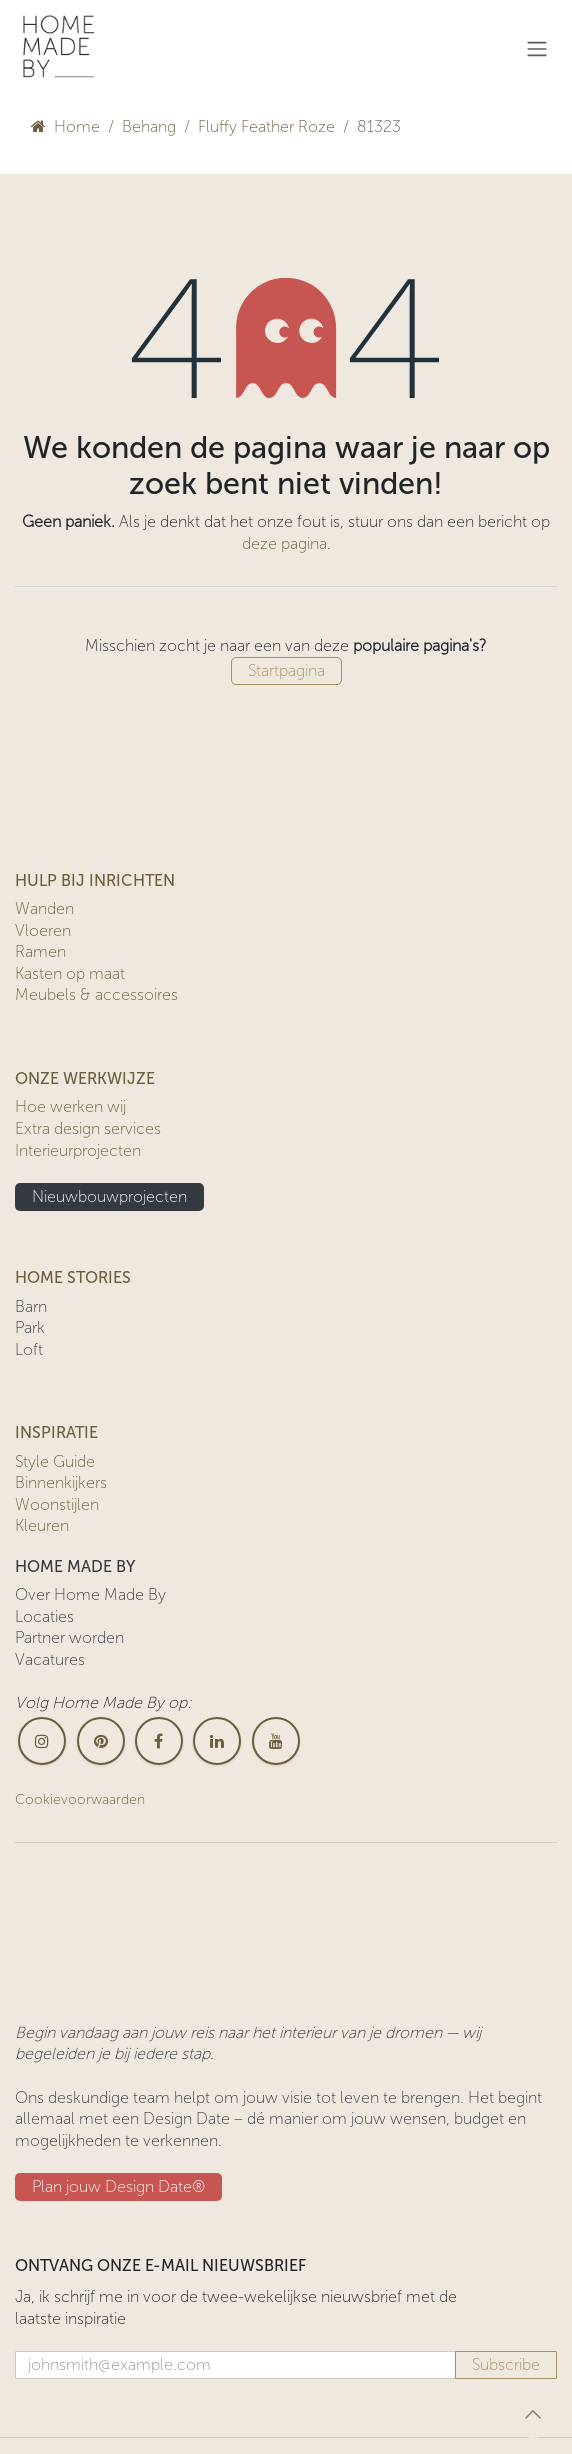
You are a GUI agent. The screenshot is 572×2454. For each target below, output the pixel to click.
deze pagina (284, 543)
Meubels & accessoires (96, 994)
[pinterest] (101, 1741)
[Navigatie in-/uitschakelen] (537, 48)
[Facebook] (159, 1741)
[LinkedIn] (217, 1741)
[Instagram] (42, 1741)
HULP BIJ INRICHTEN (95, 880)
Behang (149, 126)
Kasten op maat (70, 973)
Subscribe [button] (506, 2364)
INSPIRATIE (56, 1432)
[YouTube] (276, 1741)
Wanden (44, 908)
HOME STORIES (73, 1277)
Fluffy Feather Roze (266, 126)
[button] (533, 2414)
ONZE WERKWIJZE (85, 1078)
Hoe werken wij (70, 1106)
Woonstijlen (57, 1504)
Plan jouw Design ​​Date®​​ (118, 2186)
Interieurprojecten (78, 1150)
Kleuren (42, 1525)
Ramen (40, 951)
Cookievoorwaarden (80, 1799)
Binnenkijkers (61, 1482)
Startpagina (286, 670)
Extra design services (88, 1128)
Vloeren (43, 930)
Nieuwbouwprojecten (109, 1196)
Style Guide (55, 1461)
